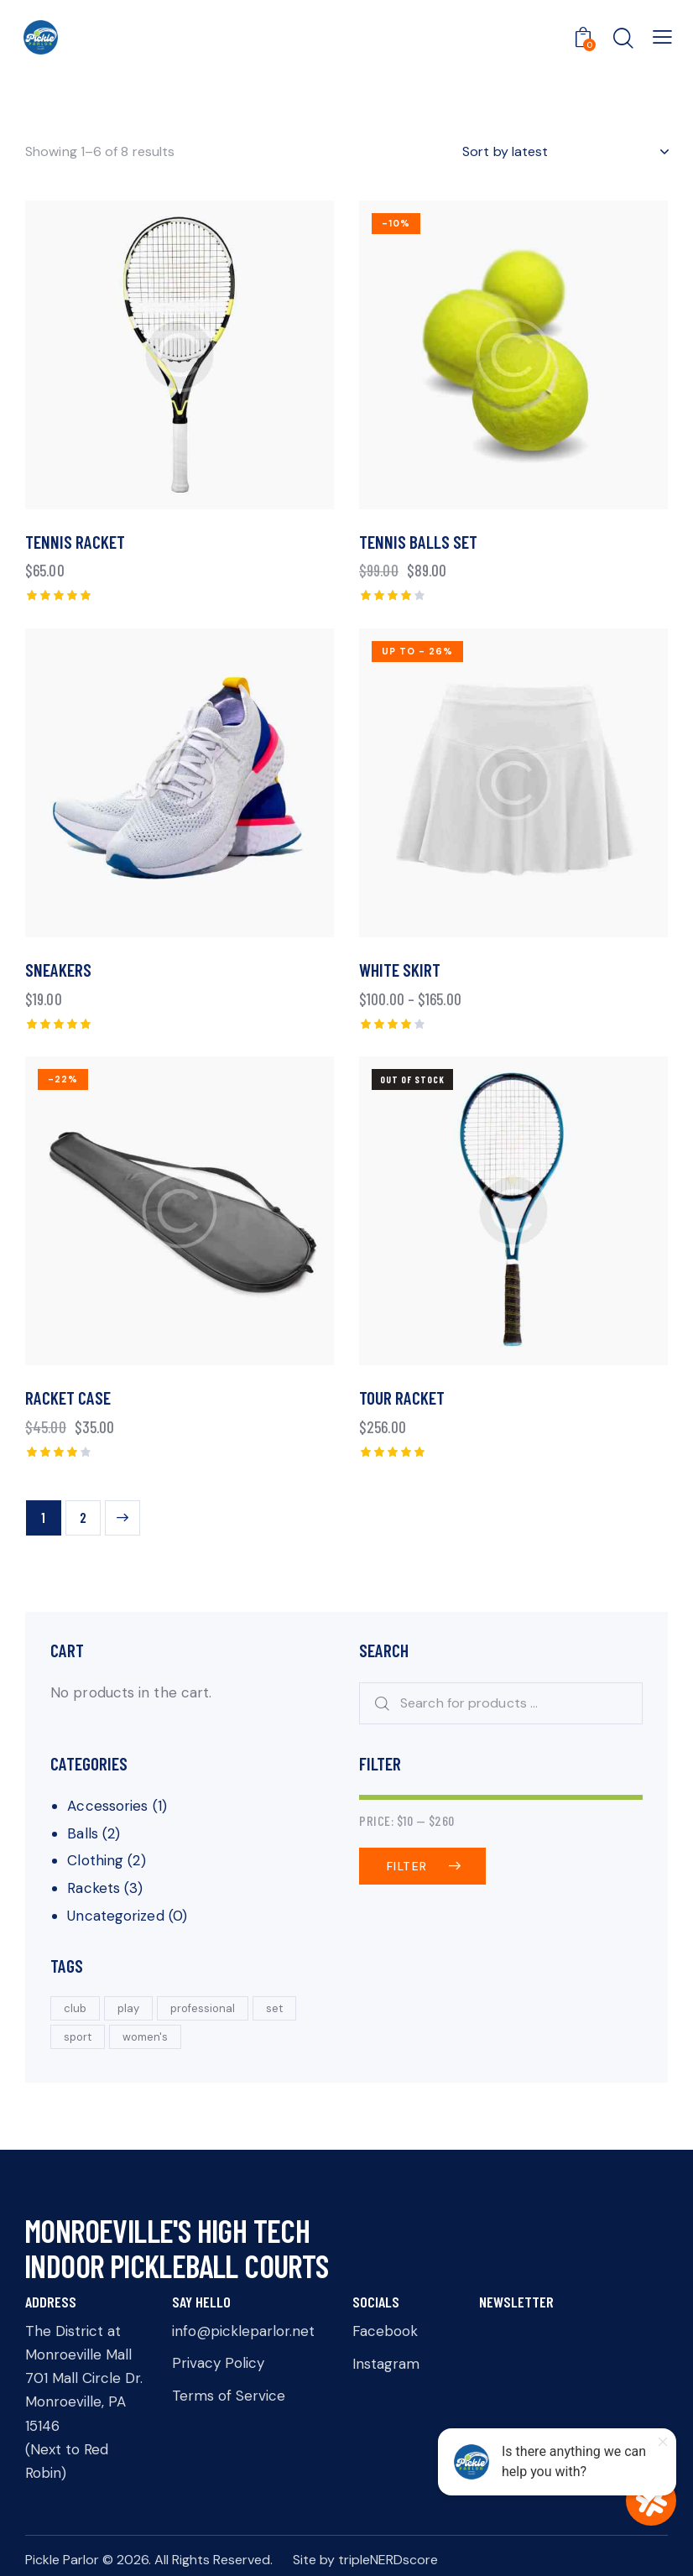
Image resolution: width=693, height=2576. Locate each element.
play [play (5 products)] (128, 2008)
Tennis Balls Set (418, 541)
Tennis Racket (75, 541)
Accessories (107, 1805)
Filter (407, 1866)
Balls (82, 1833)
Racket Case (68, 1397)
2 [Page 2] (83, 1517)
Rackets (93, 1888)
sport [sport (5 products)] (77, 2037)
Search (376, 1704)
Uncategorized (115, 1915)
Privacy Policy (218, 2363)
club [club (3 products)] (75, 2008)
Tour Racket (402, 1397)
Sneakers (58, 969)
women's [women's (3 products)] (145, 2037)
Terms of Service (228, 2395)
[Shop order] (565, 152)
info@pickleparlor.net (243, 2331)
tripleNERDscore (388, 2559)
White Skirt (399, 969)
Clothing (95, 1860)
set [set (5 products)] (274, 2008)
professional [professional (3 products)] (202, 2008)
